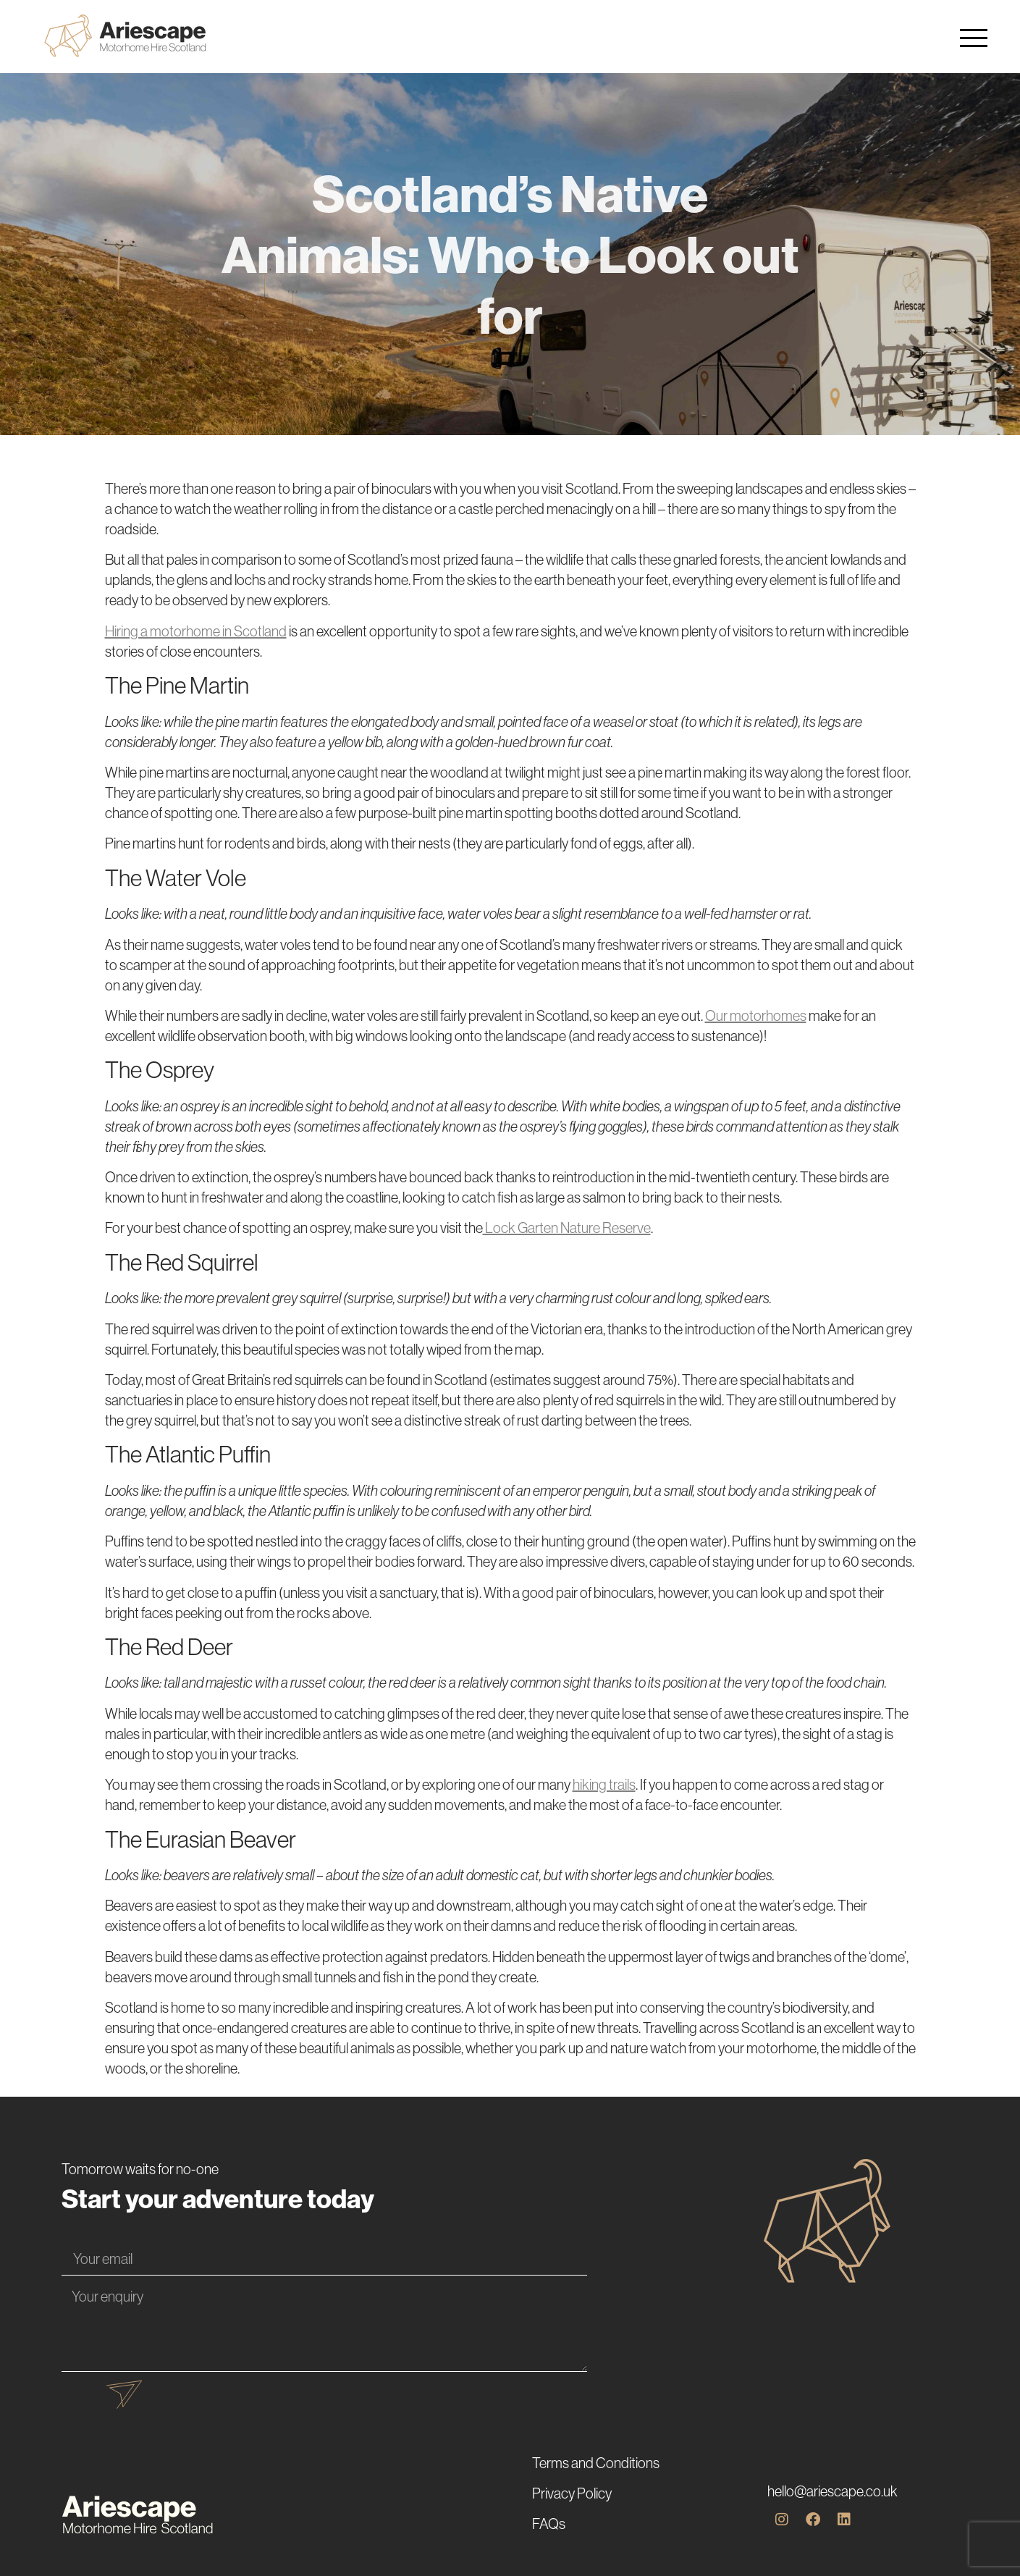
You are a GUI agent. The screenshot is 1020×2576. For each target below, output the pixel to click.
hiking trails (604, 1785)
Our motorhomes (755, 1016)
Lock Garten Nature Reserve (567, 1228)
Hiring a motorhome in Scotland (196, 631)
